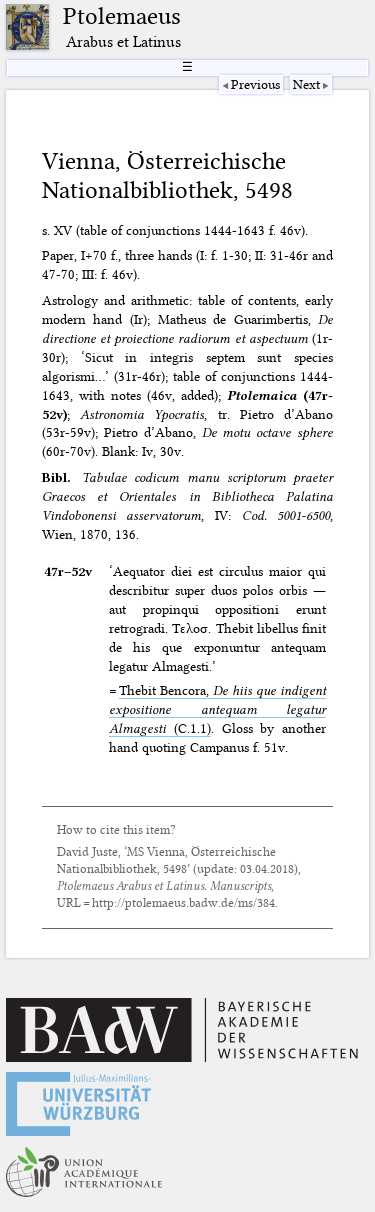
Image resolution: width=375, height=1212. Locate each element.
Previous (255, 84)
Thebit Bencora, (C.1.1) (217, 709)
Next (306, 84)
